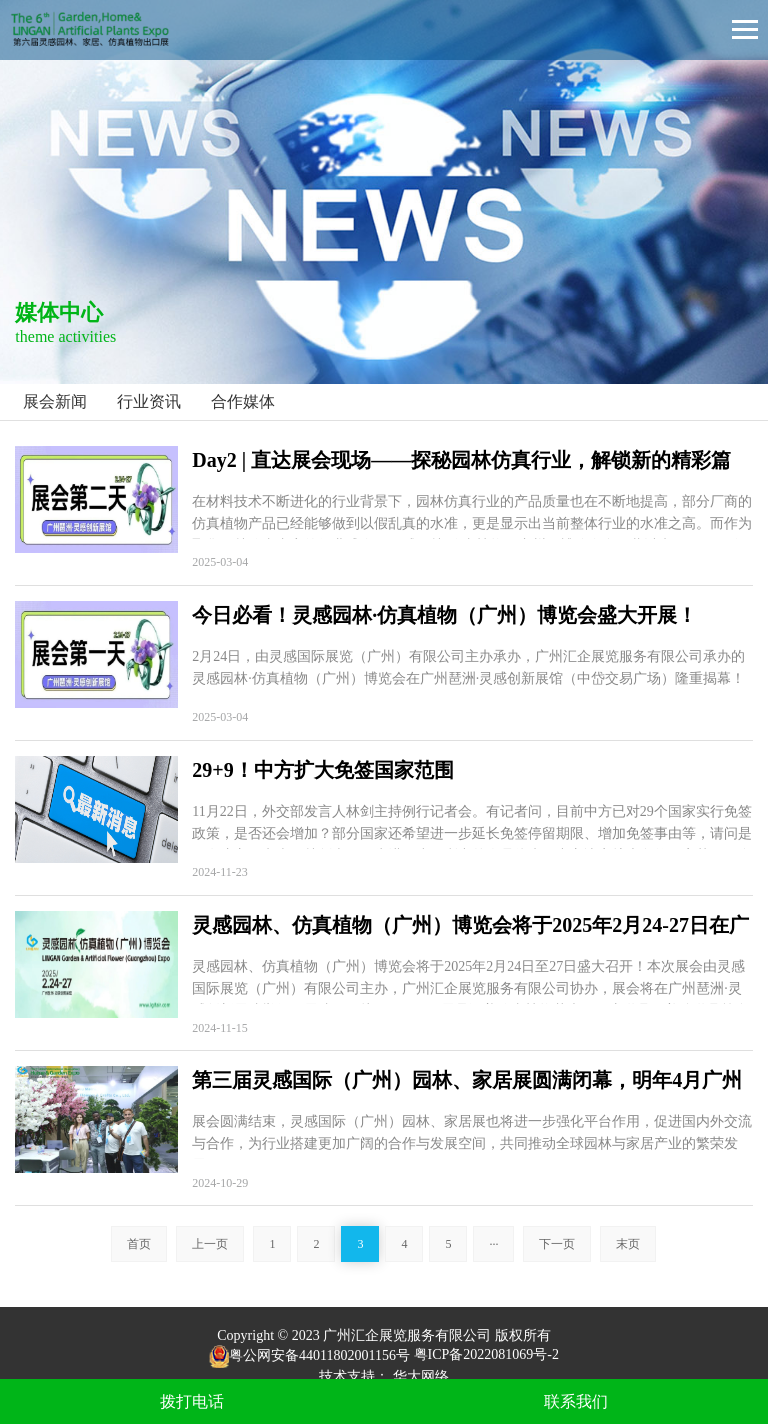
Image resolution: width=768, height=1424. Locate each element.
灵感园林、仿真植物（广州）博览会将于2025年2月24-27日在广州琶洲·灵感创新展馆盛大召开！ (470, 926)
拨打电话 (192, 1401)
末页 (628, 1244)
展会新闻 (55, 401)
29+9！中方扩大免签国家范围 (322, 770)
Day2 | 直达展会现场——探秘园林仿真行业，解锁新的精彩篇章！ (461, 461)
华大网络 (421, 1376)
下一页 (557, 1244)
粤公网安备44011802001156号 (309, 1355)
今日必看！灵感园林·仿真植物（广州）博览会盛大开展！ (444, 615)
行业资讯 (149, 401)
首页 (139, 1244)
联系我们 (576, 1401)
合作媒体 (243, 401)
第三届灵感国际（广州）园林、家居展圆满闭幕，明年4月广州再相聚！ (467, 1081)
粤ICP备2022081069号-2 (486, 1355)
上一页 (210, 1244)
